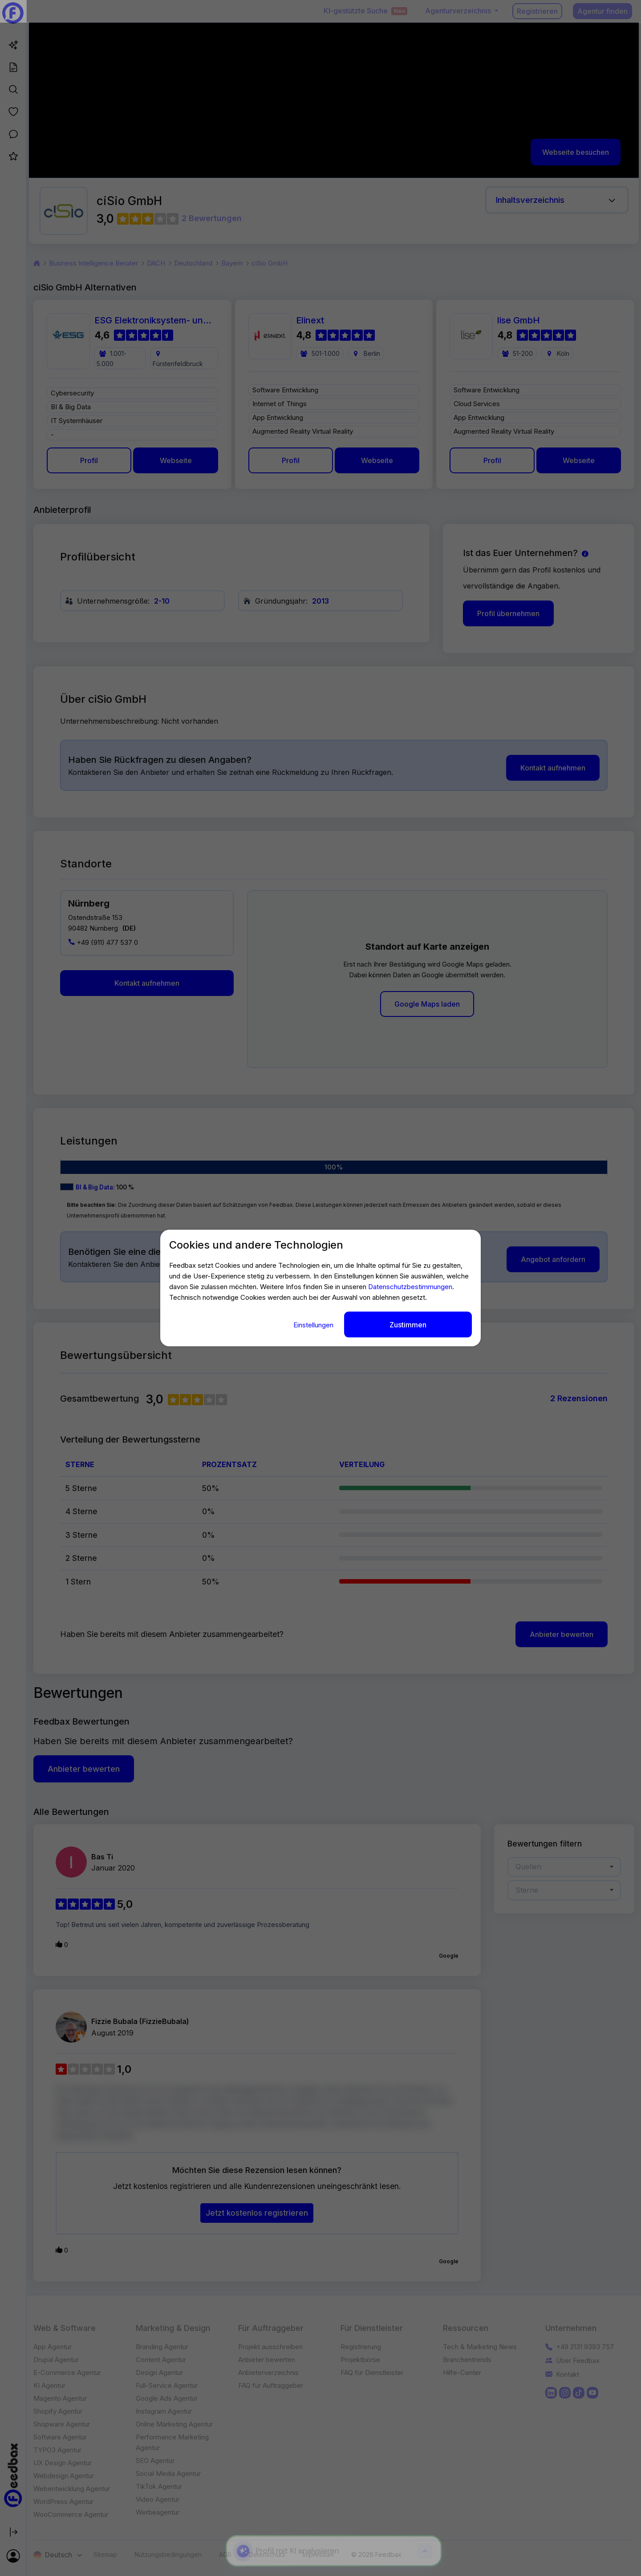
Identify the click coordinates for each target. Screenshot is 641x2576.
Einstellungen (314, 1325)
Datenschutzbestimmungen (410, 1286)
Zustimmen (407, 1324)
